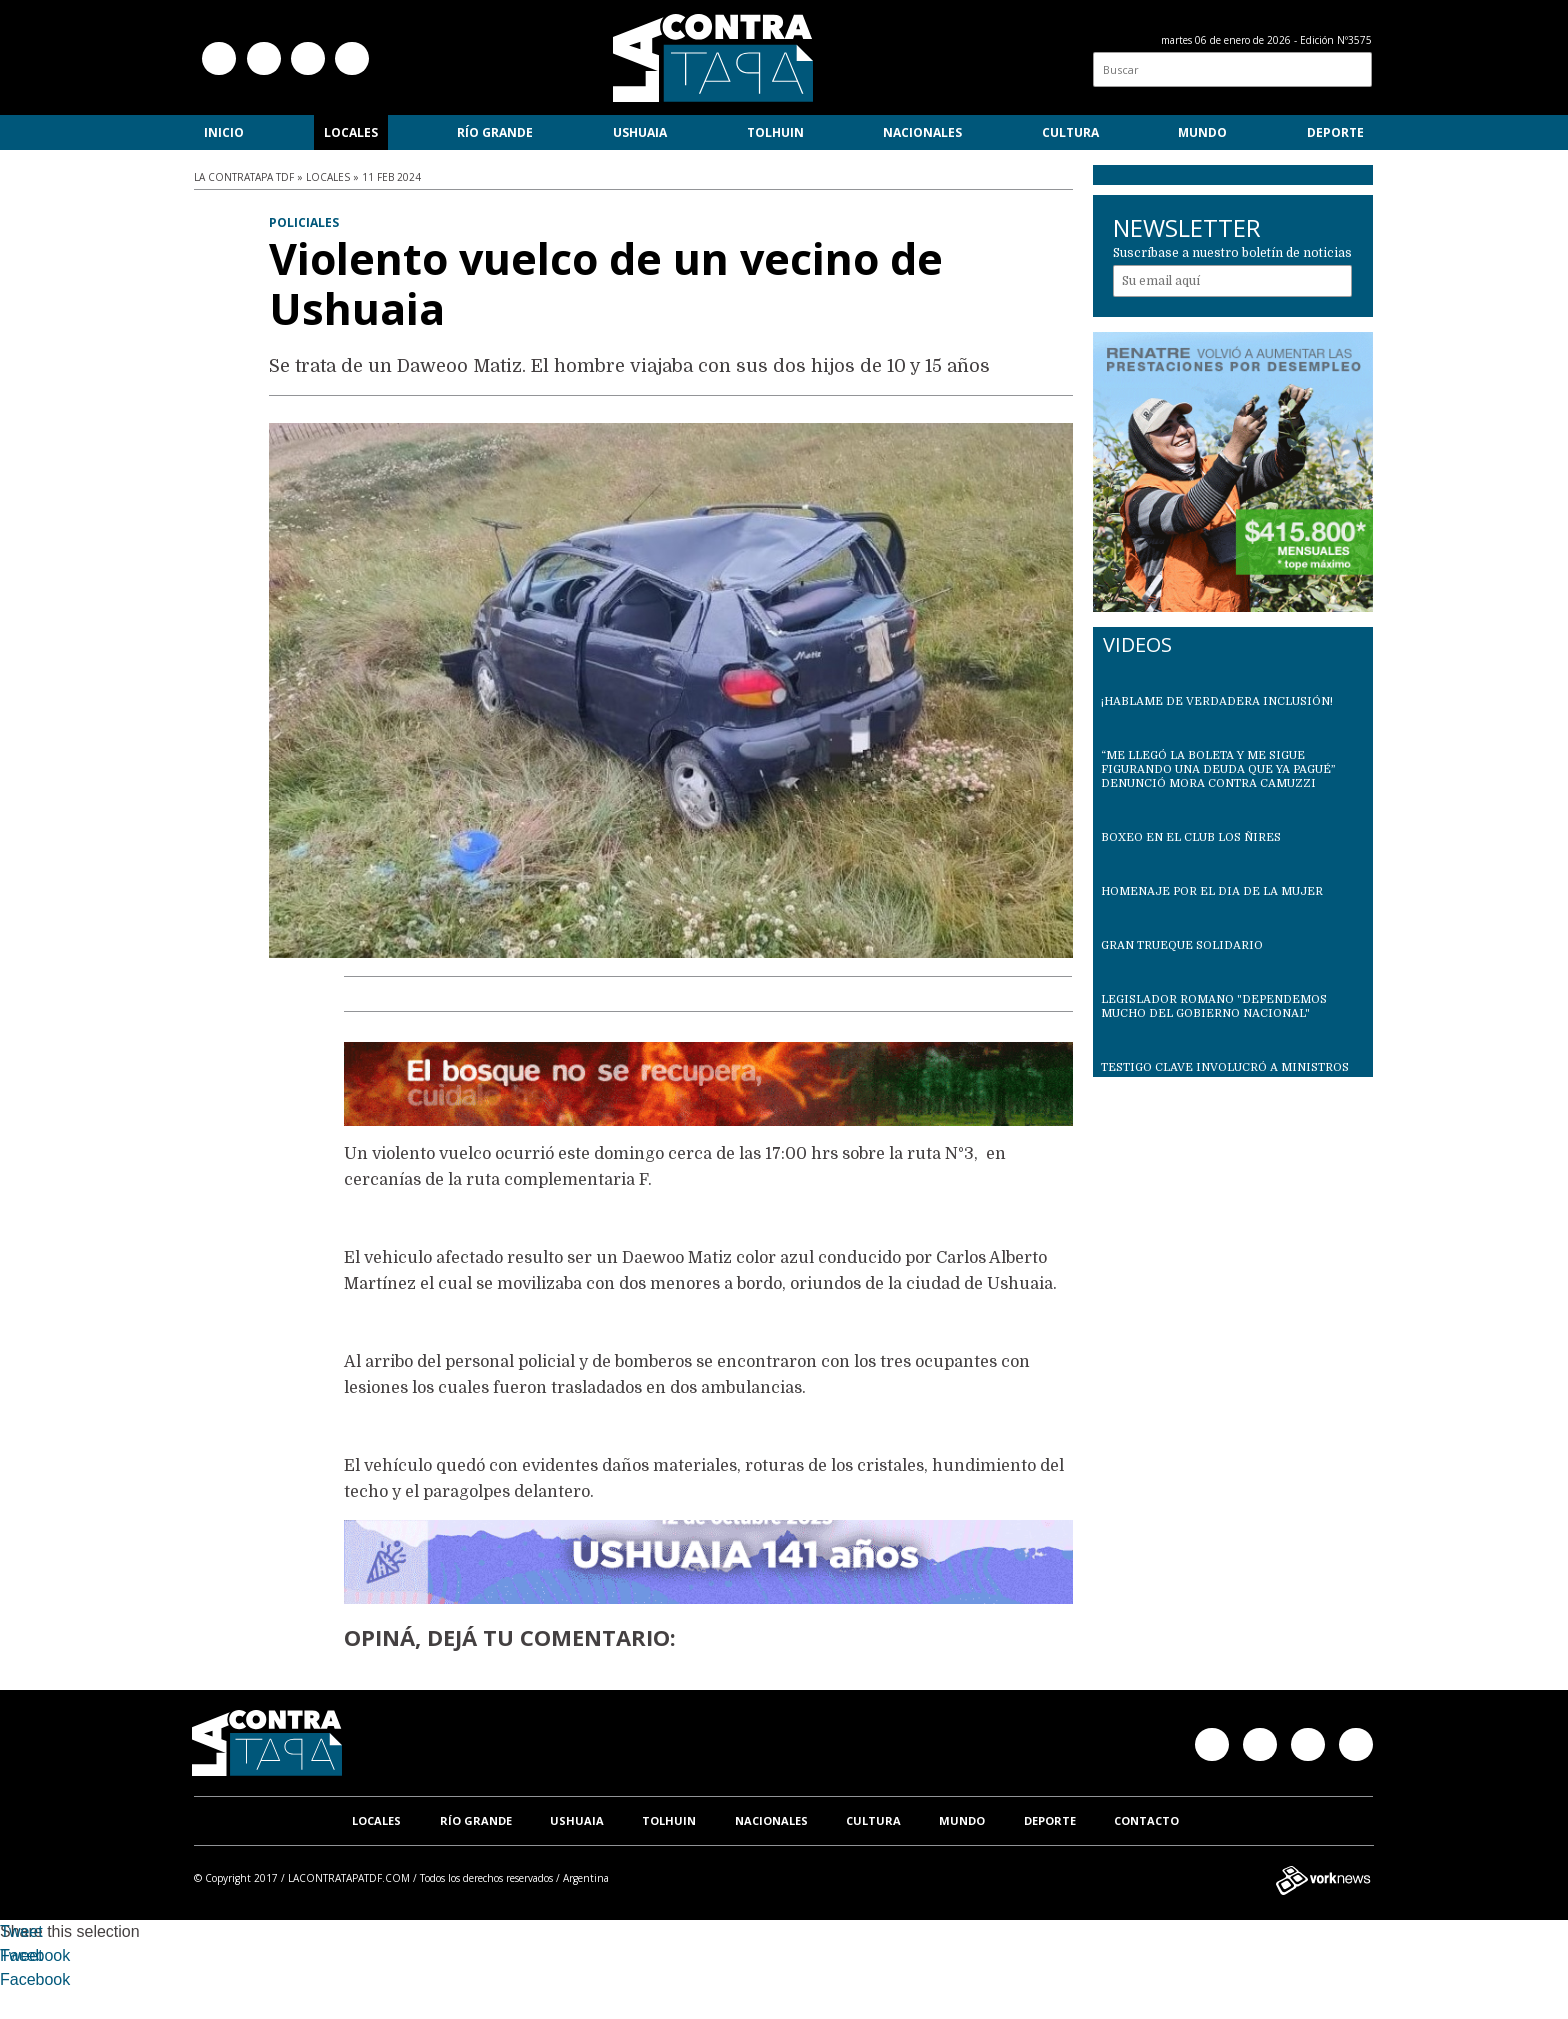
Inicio (224, 132)
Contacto (1146, 1820)
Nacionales (922, 132)
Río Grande (495, 132)
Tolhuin (775, 132)
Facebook (35, 1955)
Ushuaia (640, 132)
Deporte (1335, 132)
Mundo (1202, 132)
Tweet (21, 1931)
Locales (351, 132)
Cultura (1070, 132)
